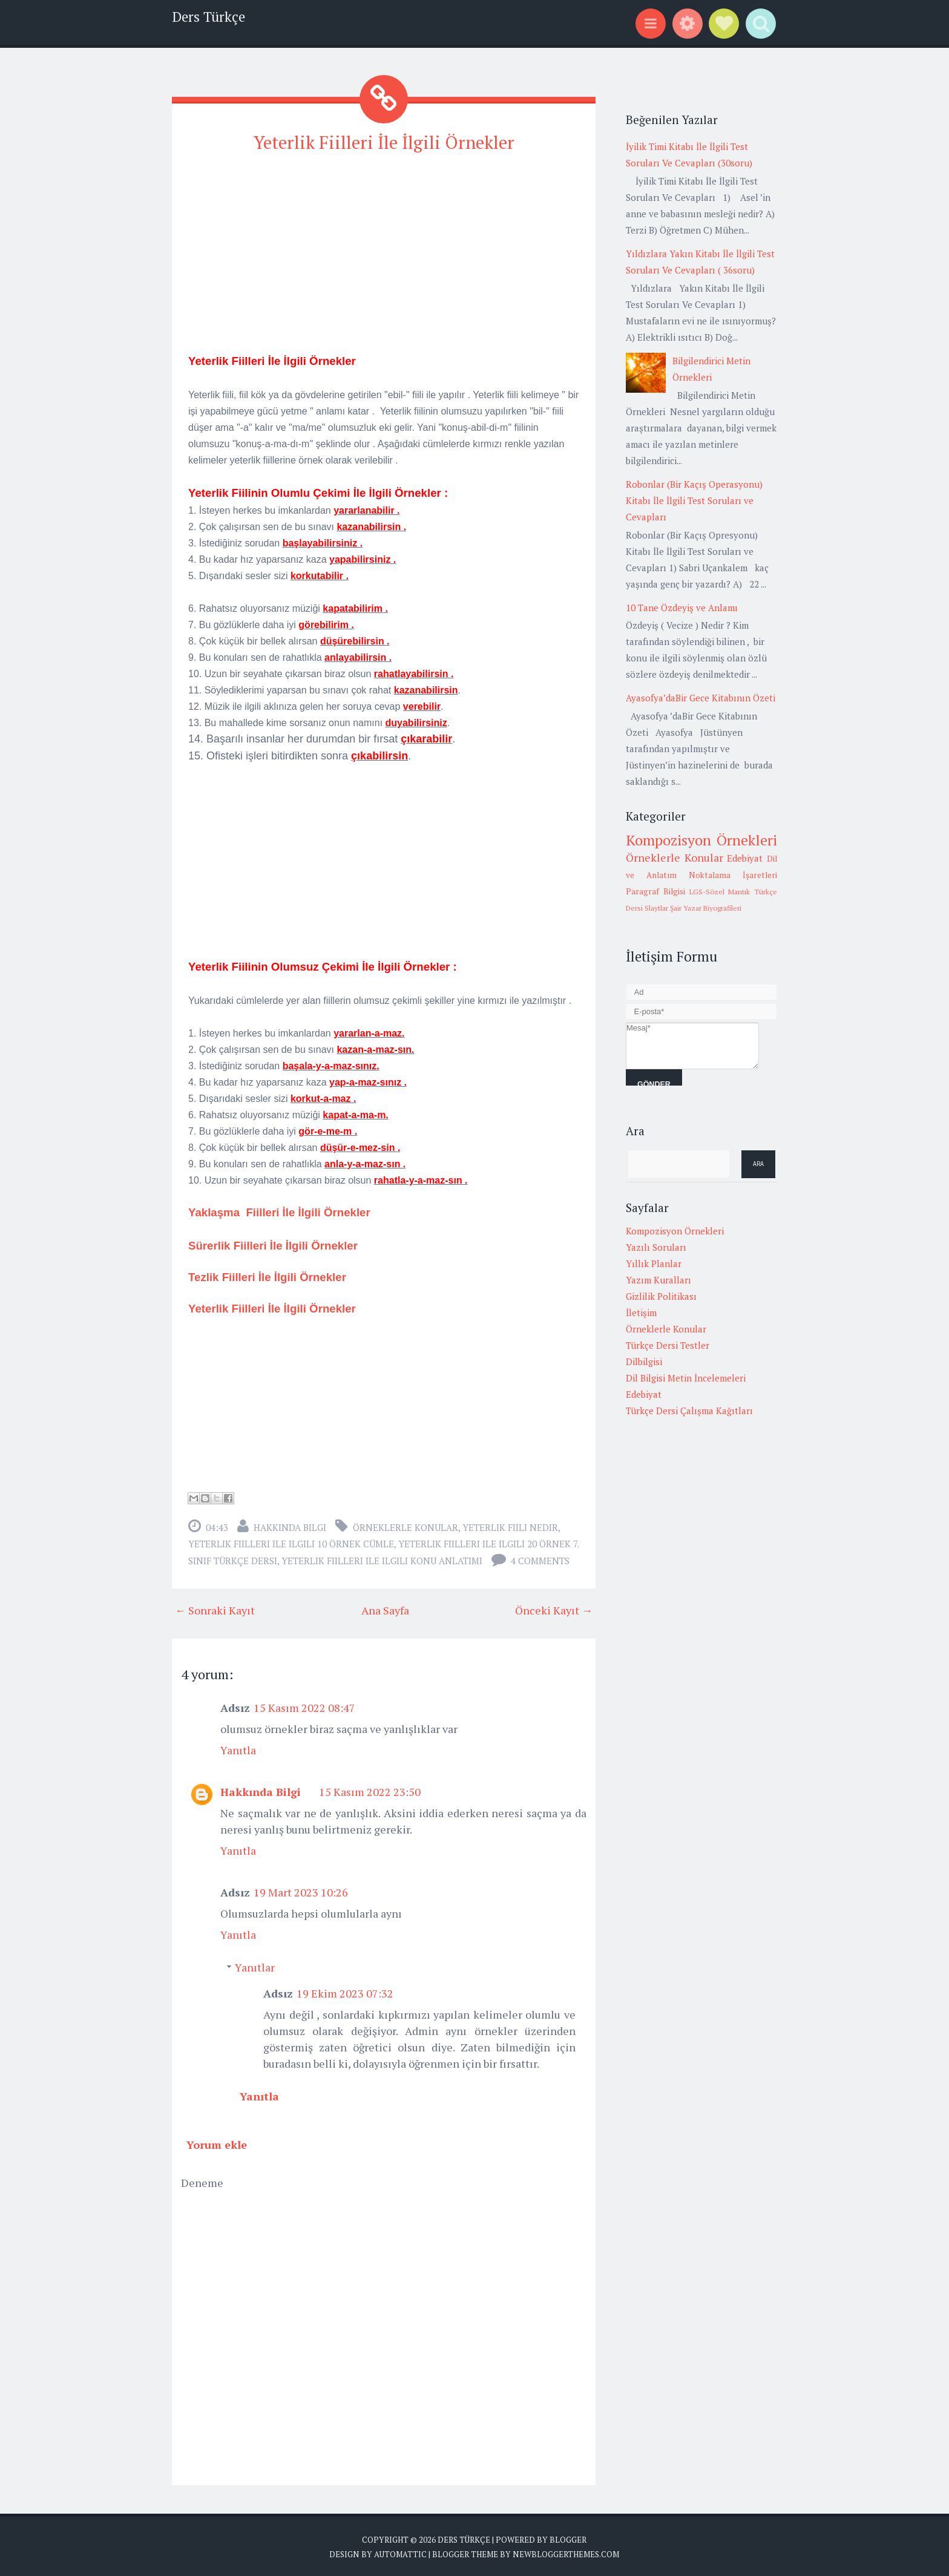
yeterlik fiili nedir (510, 1525)
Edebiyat (745, 858)
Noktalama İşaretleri (733, 875)
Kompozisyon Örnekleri (701, 840)
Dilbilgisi (644, 1361)
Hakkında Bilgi (290, 1525)
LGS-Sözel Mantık (719, 891)
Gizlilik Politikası (661, 1296)
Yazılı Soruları (656, 1247)
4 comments (540, 1559)
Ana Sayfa (385, 1608)
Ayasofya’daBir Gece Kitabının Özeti (700, 698)
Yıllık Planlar (653, 1263)
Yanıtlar (255, 1965)
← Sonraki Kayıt (215, 1608)
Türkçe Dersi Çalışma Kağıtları (689, 1410)
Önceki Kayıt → (554, 1608)
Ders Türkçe (208, 16)
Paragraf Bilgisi (655, 891)
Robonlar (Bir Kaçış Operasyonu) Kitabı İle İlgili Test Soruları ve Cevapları (694, 500)
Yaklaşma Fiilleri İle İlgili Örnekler (279, 1210)
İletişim (641, 1312)
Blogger (568, 2537)
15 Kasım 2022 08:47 (304, 1706)
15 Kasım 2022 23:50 (370, 1790)
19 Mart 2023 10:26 (301, 1890)
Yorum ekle (216, 2142)
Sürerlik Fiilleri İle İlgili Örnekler (273, 1243)
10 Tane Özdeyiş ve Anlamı (682, 607)
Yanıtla (238, 1748)
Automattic (400, 2551)
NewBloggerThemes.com (566, 2551)
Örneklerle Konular (405, 1525)
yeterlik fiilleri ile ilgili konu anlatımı (381, 1559)
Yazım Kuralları (658, 1280)
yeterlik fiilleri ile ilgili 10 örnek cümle (291, 1542)
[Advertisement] (383, 249)
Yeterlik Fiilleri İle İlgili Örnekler (383, 141)
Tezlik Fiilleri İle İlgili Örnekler (267, 1275)
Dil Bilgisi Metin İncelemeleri (686, 1378)
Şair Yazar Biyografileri (705, 908)
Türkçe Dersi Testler (667, 1345)
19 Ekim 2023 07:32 (345, 1991)
